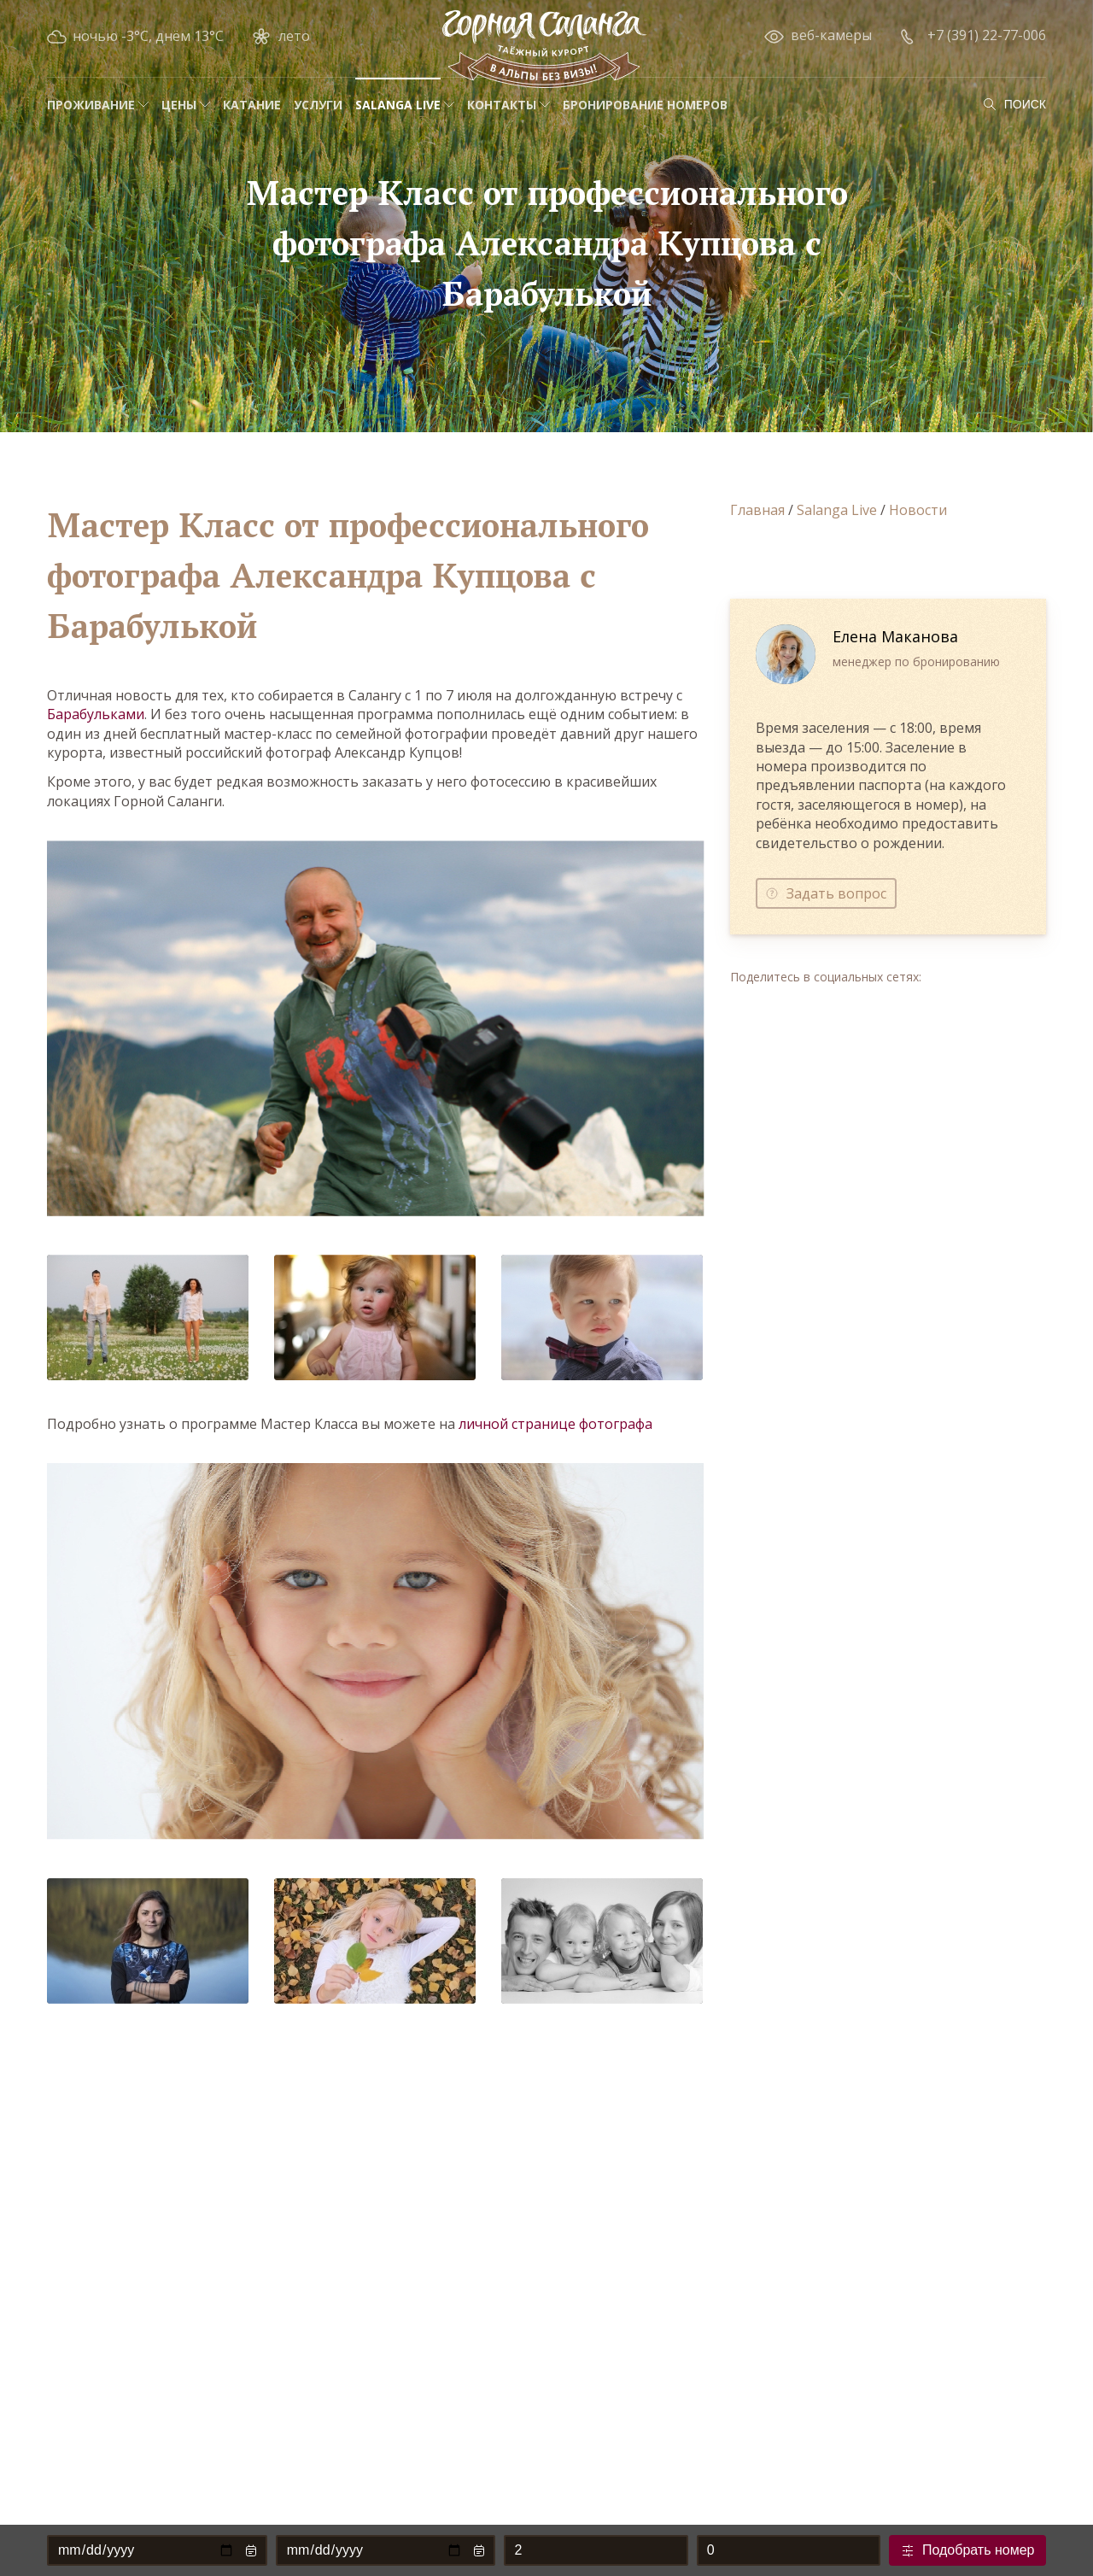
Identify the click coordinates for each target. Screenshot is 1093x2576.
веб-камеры (831, 35)
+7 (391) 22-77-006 (986, 35)
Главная (757, 510)
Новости (918, 510)
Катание (252, 105)
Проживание (91, 105)
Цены (178, 105)
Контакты (501, 105)
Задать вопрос (836, 893)
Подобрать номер (978, 2550)
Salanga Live (398, 105)
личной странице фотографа (555, 1423)
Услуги (318, 105)
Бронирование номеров (645, 105)
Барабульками (95, 714)
